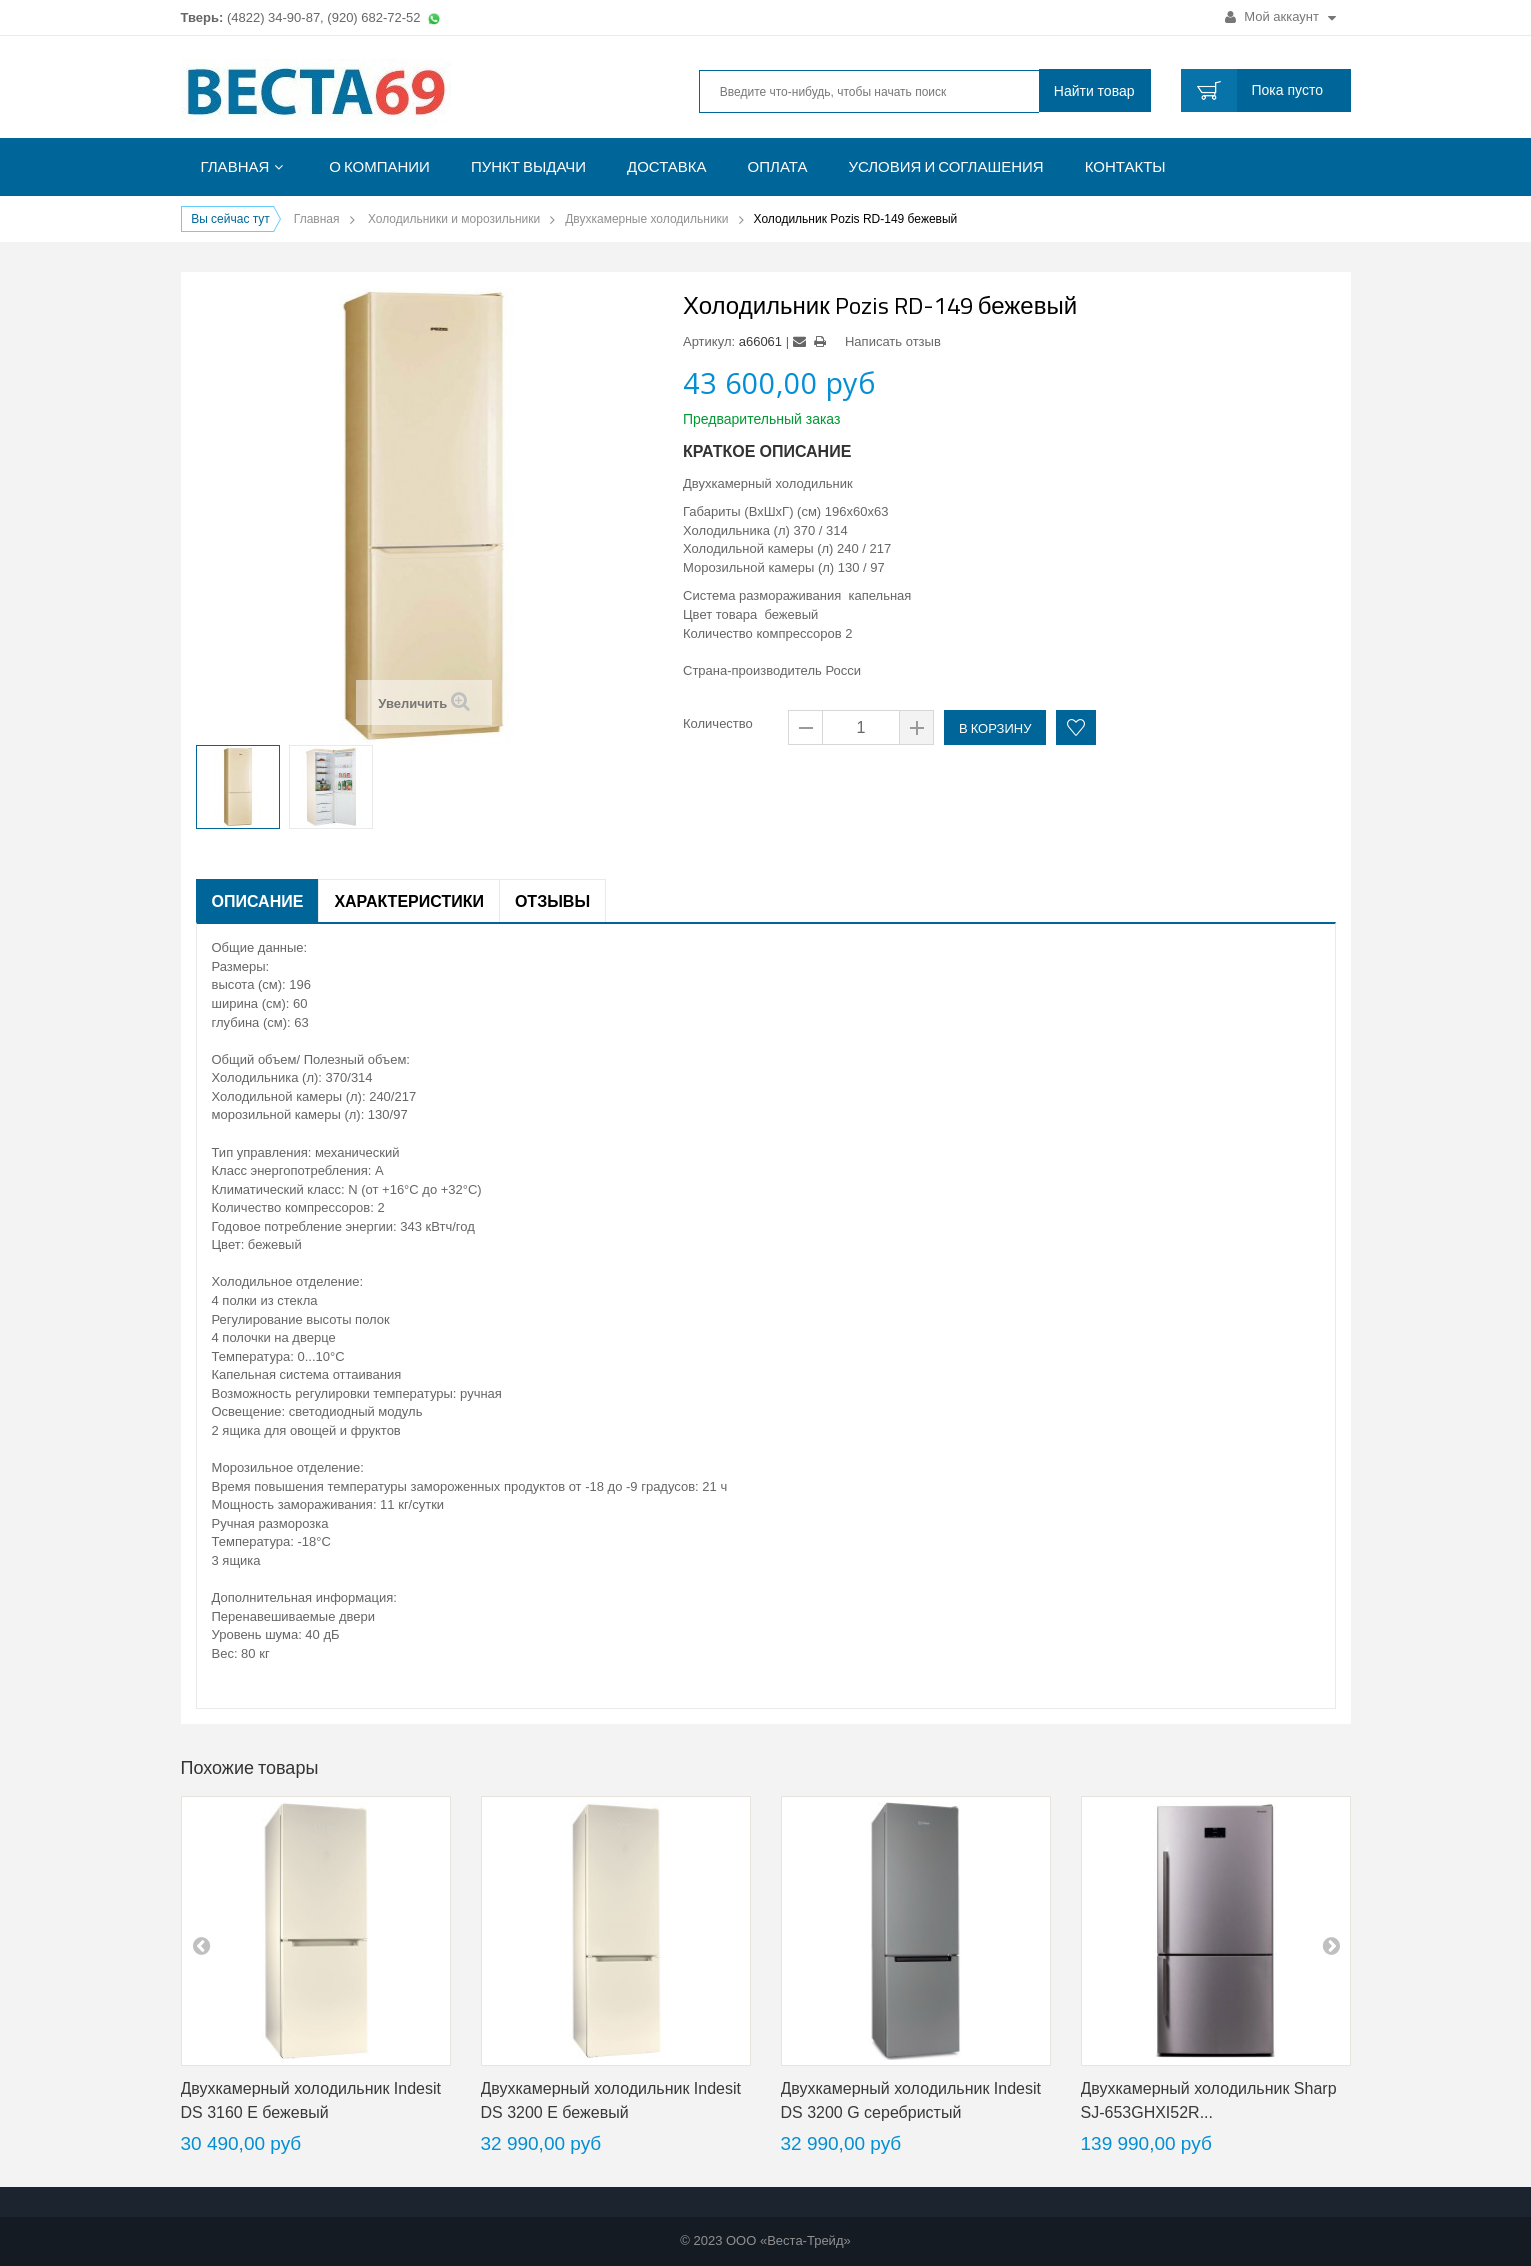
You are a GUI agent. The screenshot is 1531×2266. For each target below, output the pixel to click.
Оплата (778, 166)
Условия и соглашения (945, 166)
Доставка (667, 166)
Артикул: (709, 341)
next (1331, 1945)
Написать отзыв (893, 341)
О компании (379, 166)
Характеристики (409, 901)
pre (201, 1945)
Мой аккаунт (1280, 16)
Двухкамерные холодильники (646, 219)
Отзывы (552, 901)
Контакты (1125, 166)
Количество (718, 723)
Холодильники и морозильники (454, 219)
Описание (258, 901)
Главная (235, 166)
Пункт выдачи (528, 166)
